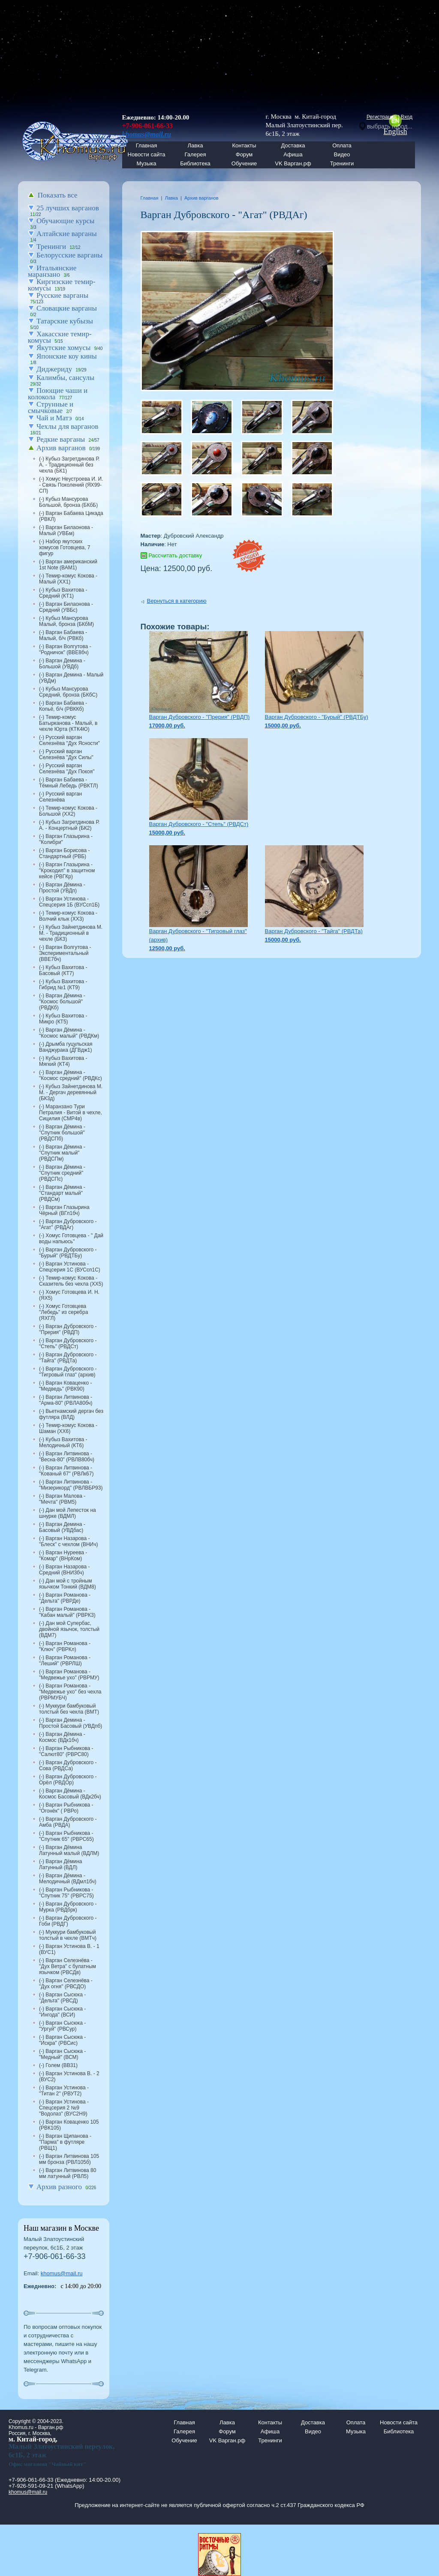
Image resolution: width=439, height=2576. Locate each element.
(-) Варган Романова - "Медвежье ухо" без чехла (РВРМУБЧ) (70, 1692)
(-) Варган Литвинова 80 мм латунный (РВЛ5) (67, 2173)
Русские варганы (62, 295)
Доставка (293, 145)
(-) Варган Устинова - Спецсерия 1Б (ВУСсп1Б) (69, 902)
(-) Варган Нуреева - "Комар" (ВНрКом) (63, 1556)
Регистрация (382, 117)
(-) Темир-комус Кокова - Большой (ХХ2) (68, 811)
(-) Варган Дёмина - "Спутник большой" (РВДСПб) (62, 1133)
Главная (150, 197)
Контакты (244, 145)
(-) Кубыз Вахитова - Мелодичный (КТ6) (63, 1442)
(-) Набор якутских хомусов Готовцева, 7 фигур (64, 547)
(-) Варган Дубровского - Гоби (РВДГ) (68, 1921)
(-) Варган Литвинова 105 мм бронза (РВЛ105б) (69, 2159)
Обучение (244, 163)
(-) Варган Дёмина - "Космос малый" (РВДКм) (69, 1033)
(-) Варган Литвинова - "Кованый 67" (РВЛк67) (66, 1471)
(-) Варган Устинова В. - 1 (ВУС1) (69, 1949)
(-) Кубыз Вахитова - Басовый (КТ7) (63, 970)
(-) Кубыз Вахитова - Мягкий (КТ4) (63, 1061)
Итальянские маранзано (52, 271)
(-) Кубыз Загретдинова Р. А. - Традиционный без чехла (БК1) (69, 465)
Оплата (342, 145)
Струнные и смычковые (50, 407)
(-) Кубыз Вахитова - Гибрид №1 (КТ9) (63, 984)
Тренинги (342, 163)
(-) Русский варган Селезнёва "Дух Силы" (66, 754)
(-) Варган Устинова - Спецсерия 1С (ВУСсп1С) (69, 1267)
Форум (244, 154)
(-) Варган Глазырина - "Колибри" (66, 839)
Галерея (195, 154)
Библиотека (195, 163)
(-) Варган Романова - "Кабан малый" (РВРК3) (67, 1612)
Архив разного (59, 2187)
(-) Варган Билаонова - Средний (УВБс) (66, 607)
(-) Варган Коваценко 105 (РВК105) (69, 2125)
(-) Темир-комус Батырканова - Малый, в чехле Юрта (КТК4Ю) (68, 723)
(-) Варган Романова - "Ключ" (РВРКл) (64, 1646)
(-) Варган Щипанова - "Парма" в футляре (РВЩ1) (65, 2142)
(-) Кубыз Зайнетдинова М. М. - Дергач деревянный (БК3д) (70, 1092)
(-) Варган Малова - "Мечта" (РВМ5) (62, 1499)
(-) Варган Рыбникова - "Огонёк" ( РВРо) (66, 1808)
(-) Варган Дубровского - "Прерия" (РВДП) (68, 1329)
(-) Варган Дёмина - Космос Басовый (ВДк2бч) (70, 1794)
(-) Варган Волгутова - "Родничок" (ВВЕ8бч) (65, 649)
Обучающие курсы (65, 221)
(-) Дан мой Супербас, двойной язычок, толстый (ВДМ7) (69, 1629)
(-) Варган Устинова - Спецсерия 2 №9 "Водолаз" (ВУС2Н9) (64, 2108)
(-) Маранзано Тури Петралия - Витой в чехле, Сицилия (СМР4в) (70, 1113)
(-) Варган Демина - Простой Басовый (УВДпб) (70, 1723)
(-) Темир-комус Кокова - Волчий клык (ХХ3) (68, 916)
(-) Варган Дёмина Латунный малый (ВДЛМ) (69, 1850)
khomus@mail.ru (62, 2273)
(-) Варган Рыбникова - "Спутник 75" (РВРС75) (66, 1893)
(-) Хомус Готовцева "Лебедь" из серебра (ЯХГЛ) (63, 1312)
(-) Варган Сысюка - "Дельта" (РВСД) (62, 1998)
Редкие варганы (60, 439)
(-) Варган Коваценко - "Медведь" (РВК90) (65, 1386)
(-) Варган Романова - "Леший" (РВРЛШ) (64, 1660)
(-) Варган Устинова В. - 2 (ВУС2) (69, 2076)
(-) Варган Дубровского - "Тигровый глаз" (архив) (68, 1372)
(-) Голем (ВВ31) (58, 2065)
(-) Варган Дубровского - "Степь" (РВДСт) (68, 1343)
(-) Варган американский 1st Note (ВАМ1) (68, 565)
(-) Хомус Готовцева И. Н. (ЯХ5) (69, 1295)
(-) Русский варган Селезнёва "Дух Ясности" (69, 740)
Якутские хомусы (63, 348)
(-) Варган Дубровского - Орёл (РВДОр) (68, 1780)
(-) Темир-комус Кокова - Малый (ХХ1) (68, 579)
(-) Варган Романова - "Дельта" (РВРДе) (64, 1598)
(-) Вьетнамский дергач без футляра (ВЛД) (71, 1414)
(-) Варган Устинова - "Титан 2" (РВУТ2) (64, 2091)
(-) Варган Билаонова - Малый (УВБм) (66, 530)
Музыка (146, 163)
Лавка (195, 145)
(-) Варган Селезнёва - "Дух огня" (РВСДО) (66, 1984)
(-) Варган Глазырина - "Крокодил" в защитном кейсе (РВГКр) (67, 871)
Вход (406, 117)
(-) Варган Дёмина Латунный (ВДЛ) (60, 1864)
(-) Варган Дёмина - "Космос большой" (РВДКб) (62, 1002)
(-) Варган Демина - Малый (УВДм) (71, 678)
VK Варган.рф (293, 163)
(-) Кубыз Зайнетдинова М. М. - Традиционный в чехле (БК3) (70, 933)
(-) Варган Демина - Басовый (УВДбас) (62, 1527)
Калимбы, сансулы (65, 378)
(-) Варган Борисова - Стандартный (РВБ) (64, 853)
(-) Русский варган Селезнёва (60, 797)
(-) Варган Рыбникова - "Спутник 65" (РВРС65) (66, 1836)
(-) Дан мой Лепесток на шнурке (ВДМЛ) (67, 1513)
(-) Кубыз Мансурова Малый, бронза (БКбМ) (66, 621)
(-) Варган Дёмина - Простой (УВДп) (62, 888)
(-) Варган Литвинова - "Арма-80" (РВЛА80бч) (66, 1400)
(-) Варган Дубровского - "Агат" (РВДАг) (68, 1224)
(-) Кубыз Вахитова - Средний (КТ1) (63, 593)
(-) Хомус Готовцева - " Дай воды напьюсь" (71, 1239)
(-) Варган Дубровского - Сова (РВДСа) (68, 1765)
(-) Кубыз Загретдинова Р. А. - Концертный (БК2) (69, 825)
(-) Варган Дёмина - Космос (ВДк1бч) (62, 1737)
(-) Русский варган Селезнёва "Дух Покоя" (67, 769)
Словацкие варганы (66, 308)
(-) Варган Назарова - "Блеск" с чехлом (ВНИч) (68, 1541)
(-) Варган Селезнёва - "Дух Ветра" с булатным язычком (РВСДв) (67, 1966)
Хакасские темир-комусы (60, 337)
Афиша (292, 154)
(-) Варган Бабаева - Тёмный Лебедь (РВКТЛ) (68, 783)
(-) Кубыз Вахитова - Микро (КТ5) (63, 1019)
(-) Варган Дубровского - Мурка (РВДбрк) (68, 1907)
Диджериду (54, 369)
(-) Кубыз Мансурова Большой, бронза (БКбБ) (68, 502)
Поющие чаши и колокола (57, 393)
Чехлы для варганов (67, 426)
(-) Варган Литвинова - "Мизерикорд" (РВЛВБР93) (70, 1485)
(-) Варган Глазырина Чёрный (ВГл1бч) (64, 1210)
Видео (342, 154)
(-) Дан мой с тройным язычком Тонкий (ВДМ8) (67, 1584)
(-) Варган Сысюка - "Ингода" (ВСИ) (62, 2012)
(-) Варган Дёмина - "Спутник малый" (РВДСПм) (62, 1153)
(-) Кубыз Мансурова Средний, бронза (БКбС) (68, 692)
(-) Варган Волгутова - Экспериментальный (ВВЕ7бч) (65, 953)
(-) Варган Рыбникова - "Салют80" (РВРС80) (66, 1751)
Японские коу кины (66, 356)
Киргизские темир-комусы (61, 285)
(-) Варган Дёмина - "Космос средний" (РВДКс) (70, 1075)
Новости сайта (399, 2422)
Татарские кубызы (64, 321)
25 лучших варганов (67, 208)
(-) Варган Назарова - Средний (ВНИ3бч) (64, 1570)
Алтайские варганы (66, 234)
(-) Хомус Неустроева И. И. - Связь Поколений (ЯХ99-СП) (71, 485)
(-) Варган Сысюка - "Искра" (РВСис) (62, 2040)
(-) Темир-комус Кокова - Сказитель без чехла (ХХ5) (71, 1281)
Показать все (58, 195)
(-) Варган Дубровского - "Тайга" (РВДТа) (68, 1358)
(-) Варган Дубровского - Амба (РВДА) (68, 1822)
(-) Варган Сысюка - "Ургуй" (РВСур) (62, 2026)
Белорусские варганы (69, 255)
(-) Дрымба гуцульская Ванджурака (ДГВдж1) (65, 1047)
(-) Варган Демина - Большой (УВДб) (62, 664)
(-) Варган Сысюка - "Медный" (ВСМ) (62, 2054)
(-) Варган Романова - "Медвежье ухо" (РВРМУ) (69, 1675)
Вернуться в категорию (177, 601)
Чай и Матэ (54, 418)
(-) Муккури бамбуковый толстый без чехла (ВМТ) (69, 1709)
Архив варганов (61, 448)
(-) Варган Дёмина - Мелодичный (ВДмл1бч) (67, 1879)
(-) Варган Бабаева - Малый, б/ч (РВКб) (63, 635)
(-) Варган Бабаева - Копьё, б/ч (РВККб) (63, 706)
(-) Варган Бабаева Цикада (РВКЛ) (71, 516)
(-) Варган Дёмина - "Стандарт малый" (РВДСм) (62, 1193)
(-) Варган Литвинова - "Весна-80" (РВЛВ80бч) (66, 1457)
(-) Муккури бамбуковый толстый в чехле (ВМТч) (67, 1935)
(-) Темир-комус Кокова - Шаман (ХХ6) (68, 1428)
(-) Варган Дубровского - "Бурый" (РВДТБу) (68, 1253)
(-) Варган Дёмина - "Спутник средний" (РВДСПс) (62, 1173)
